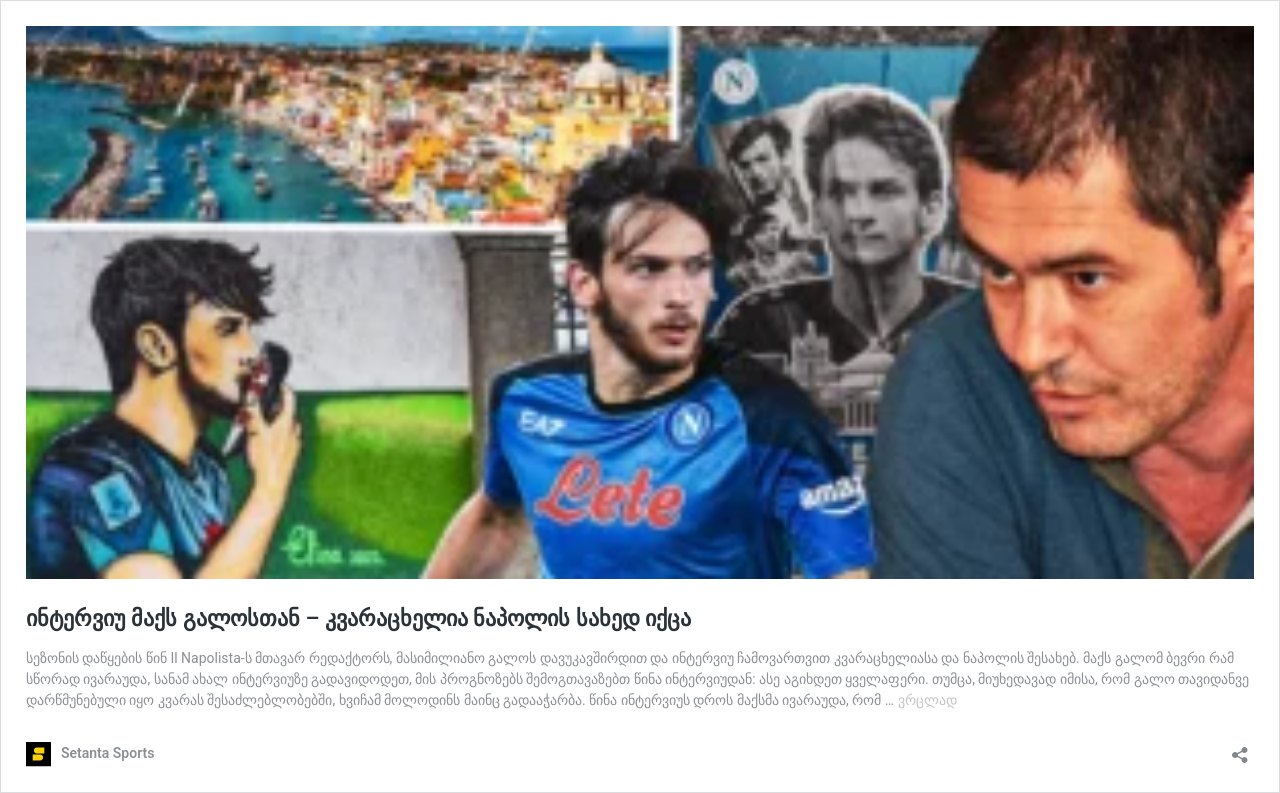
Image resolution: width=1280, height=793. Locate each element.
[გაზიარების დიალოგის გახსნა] (1240, 748)
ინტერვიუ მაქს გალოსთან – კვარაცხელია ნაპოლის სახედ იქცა (358, 618)
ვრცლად (927, 700)
